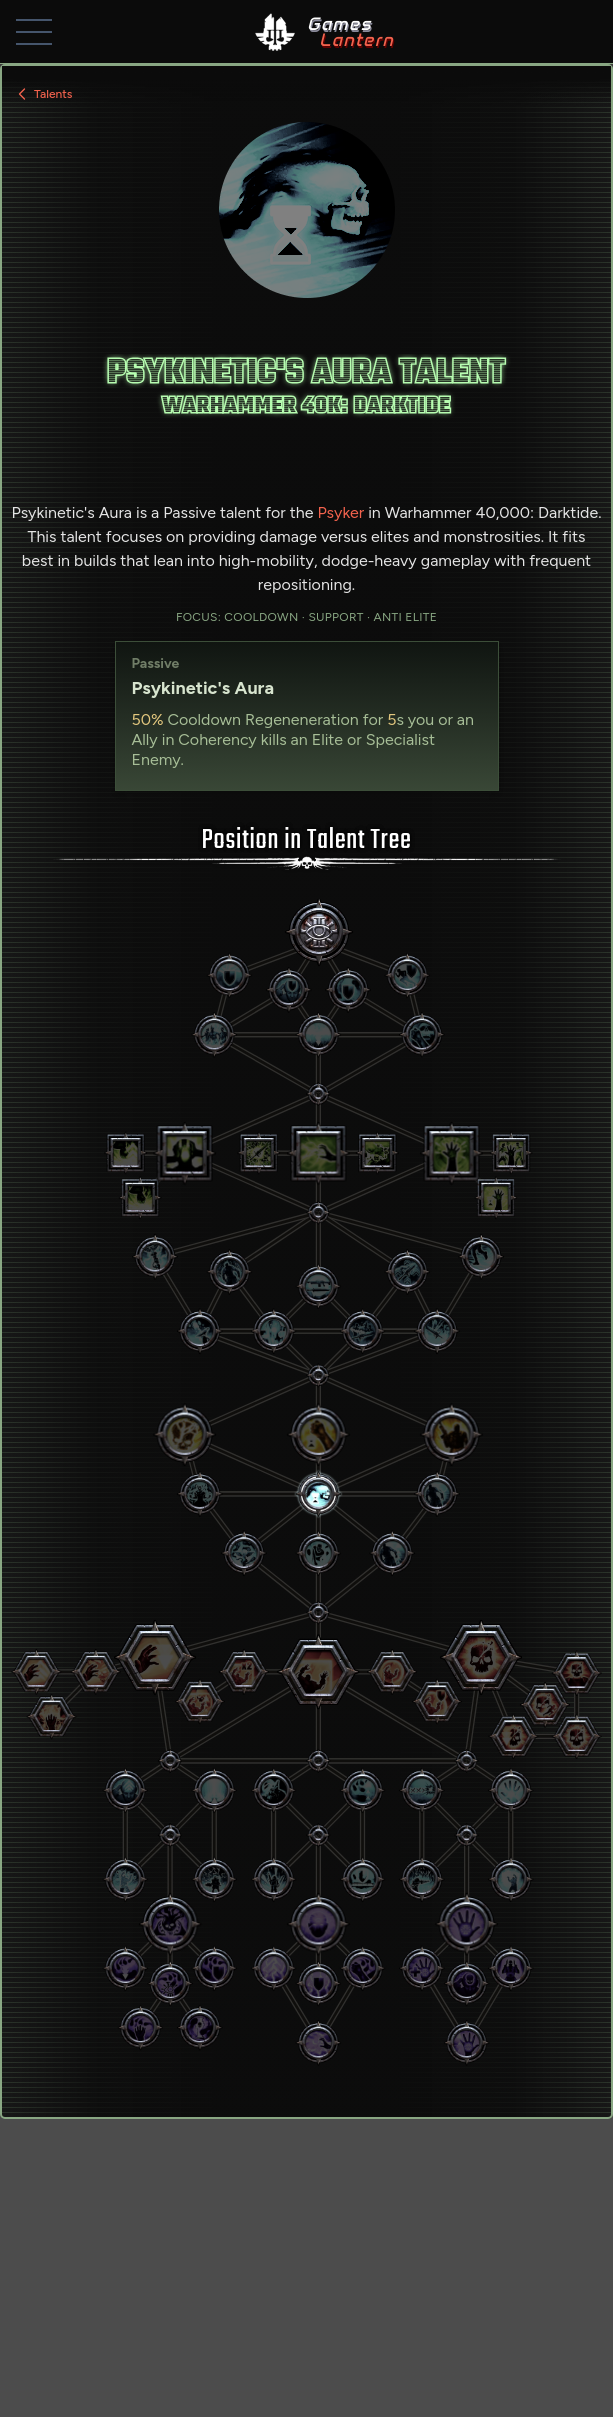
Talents (43, 94)
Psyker (340, 512)
